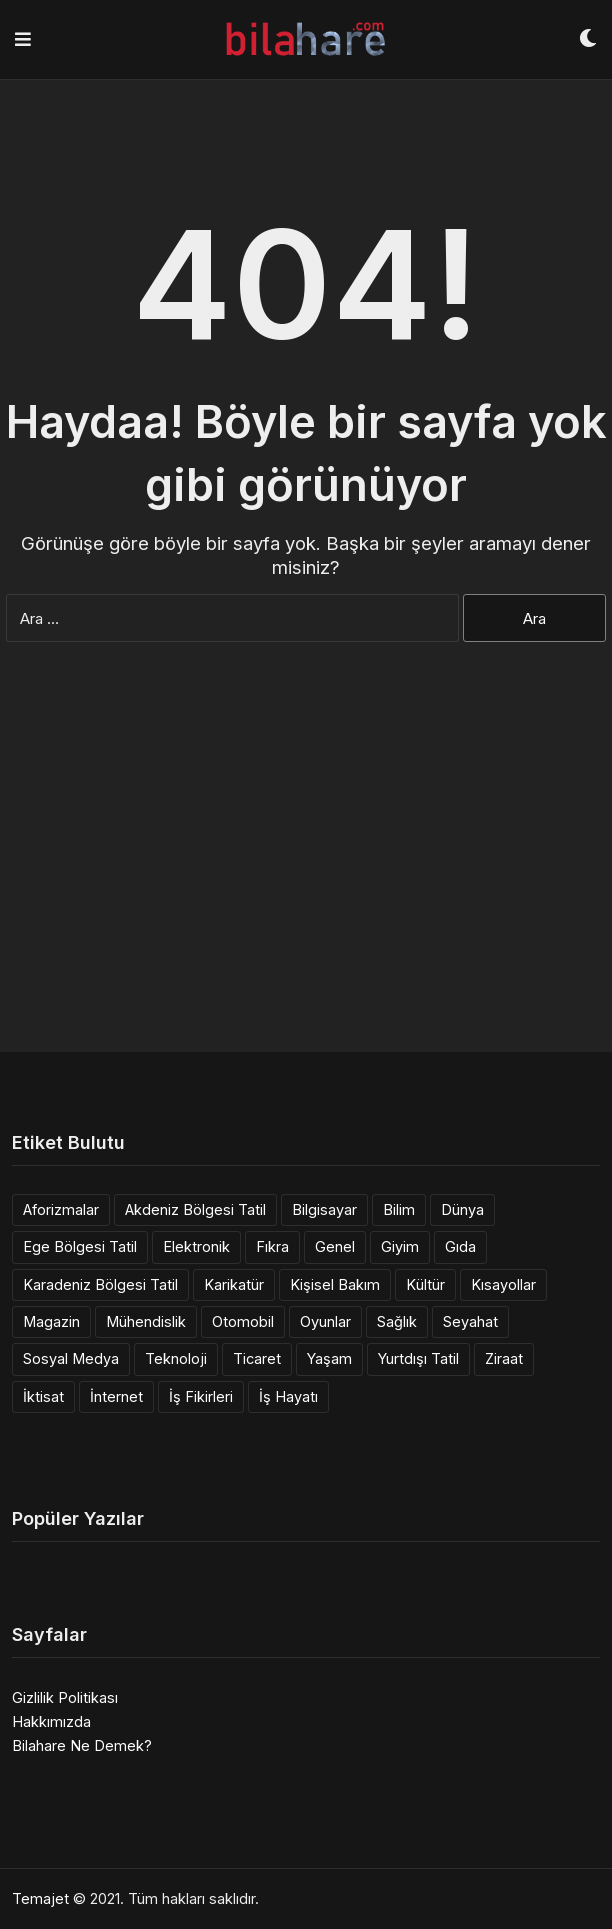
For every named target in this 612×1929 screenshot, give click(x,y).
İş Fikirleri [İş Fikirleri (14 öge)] (201, 1396)
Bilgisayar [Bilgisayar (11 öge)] (324, 1209)
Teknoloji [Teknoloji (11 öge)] (176, 1358)
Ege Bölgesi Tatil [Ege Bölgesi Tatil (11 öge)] (80, 1246)
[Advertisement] (306, 882)
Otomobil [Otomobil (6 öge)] (243, 1321)
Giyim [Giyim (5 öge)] (400, 1246)
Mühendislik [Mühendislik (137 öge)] (146, 1321)
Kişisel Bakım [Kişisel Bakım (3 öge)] (335, 1284)
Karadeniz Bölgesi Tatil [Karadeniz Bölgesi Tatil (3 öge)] (100, 1284)
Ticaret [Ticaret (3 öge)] (257, 1358)
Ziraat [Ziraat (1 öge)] (504, 1358)
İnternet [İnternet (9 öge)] (116, 1396)
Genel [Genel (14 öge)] (335, 1246)
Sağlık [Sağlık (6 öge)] (397, 1321)
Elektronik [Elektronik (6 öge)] (196, 1246)
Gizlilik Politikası (65, 1697)
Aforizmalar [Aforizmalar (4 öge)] (61, 1209)
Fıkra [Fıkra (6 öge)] (272, 1246)
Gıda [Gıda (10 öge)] (460, 1246)
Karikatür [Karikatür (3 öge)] (234, 1284)
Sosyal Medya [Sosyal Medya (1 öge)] (71, 1358)
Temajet (40, 1898)
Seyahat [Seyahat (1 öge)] (470, 1321)
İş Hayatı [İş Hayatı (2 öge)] (288, 1396)
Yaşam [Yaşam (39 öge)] (329, 1358)
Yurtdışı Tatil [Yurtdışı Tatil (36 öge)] (418, 1358)
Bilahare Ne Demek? (82, 1745)
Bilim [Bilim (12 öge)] (399, 1209)
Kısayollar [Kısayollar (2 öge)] (503, 1284)
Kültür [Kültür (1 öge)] (425, 1284)
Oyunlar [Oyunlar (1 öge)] (325, 1321)
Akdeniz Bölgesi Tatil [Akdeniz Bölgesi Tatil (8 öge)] (195, 1209)
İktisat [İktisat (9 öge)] (43, 1396)
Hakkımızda (51, 1721)
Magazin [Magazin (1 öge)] (51, 1321)
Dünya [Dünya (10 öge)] (462, 1209)
